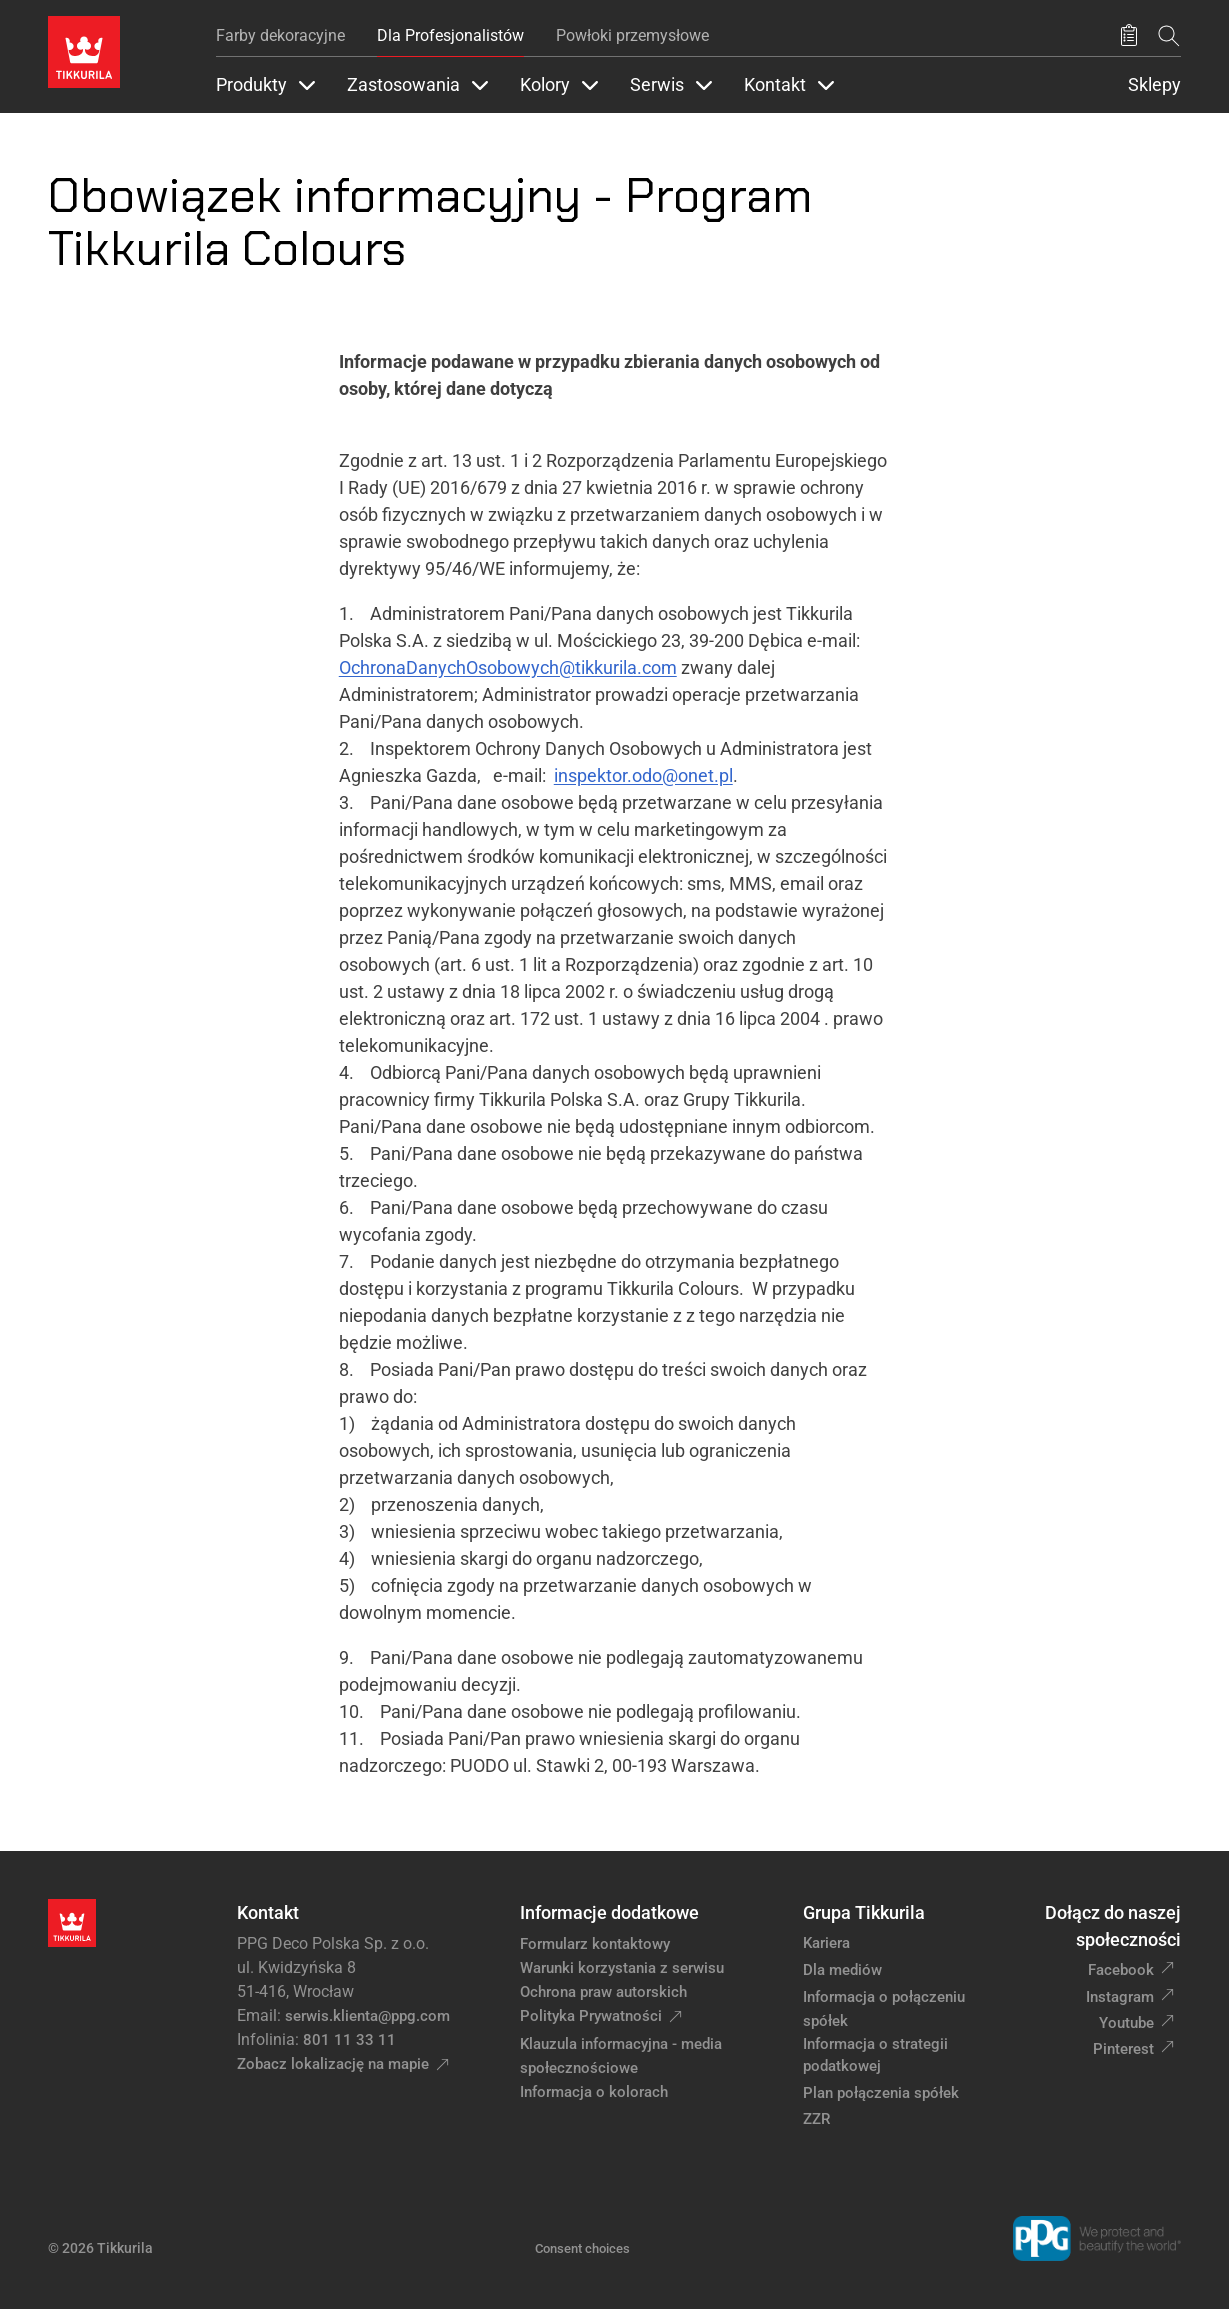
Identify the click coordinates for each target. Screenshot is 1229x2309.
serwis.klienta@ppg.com (367, 2016)
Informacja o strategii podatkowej (875, 2055)
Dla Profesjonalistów (450, 35)
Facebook (1121, 1970)
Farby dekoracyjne (280, 35)
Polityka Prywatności (591, 2016)
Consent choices (582, 2248)
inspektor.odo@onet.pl (643, 775)
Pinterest (1123, 2049)
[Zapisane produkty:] (1129, 36)
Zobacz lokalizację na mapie (333, 2064)
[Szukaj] (1169, 35)
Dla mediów (842, 1970)
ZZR (816, 2119)
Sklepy (1154, 85)
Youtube (1126, 2023)
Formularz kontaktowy (595, 1944)
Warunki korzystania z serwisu (622, 1968)
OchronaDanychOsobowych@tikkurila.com (508, 667)
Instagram (1120, 1997)
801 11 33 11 (349, 2040)
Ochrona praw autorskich (603, 1992)
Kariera (826, 1943)
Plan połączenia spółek (881, 2093)
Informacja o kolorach (594, 2092)
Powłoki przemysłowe (632, 35)
